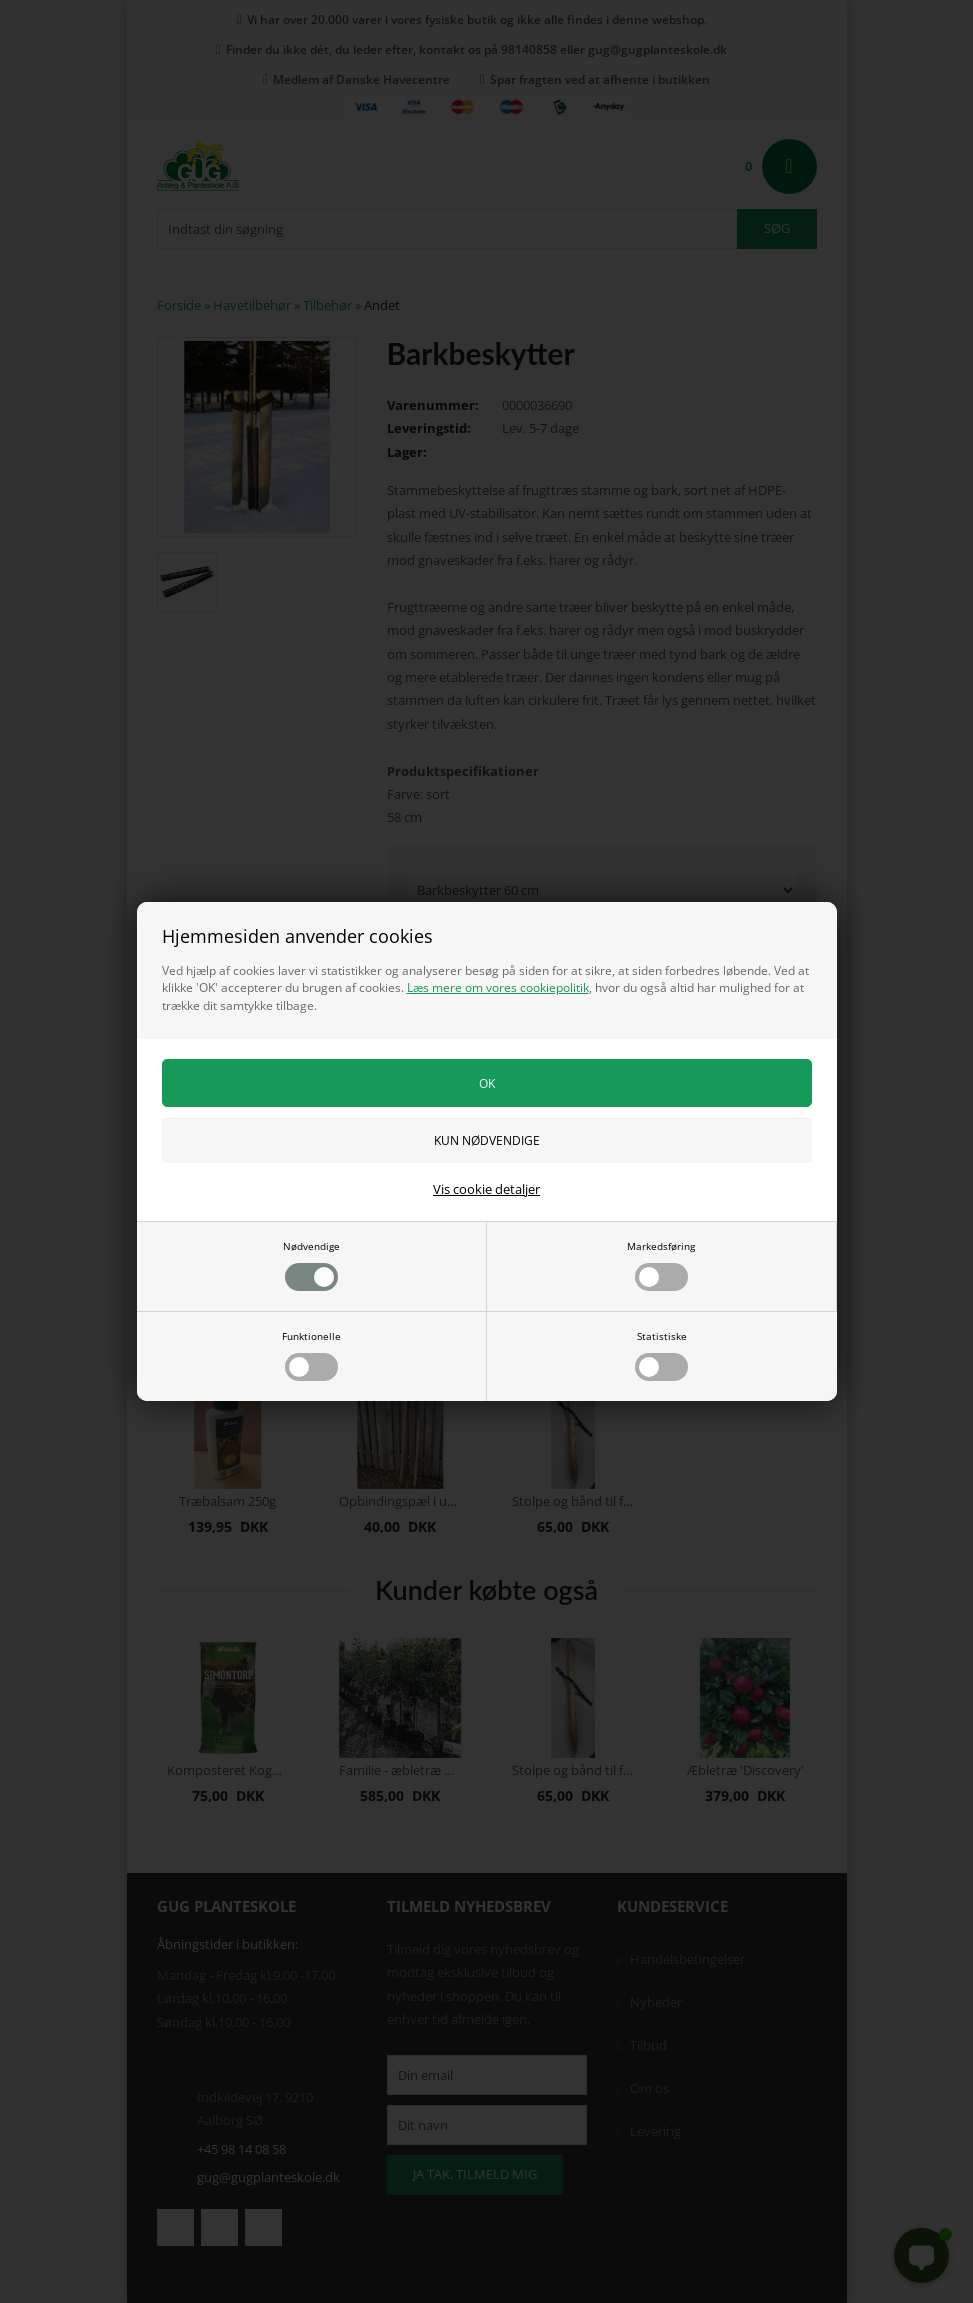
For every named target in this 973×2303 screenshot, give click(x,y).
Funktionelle (311, 1355)
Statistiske (661, 1355)
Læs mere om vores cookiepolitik (498, 987)
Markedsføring (661, 1265)
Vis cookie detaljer (486, 1189)
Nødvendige (311, 1265)
